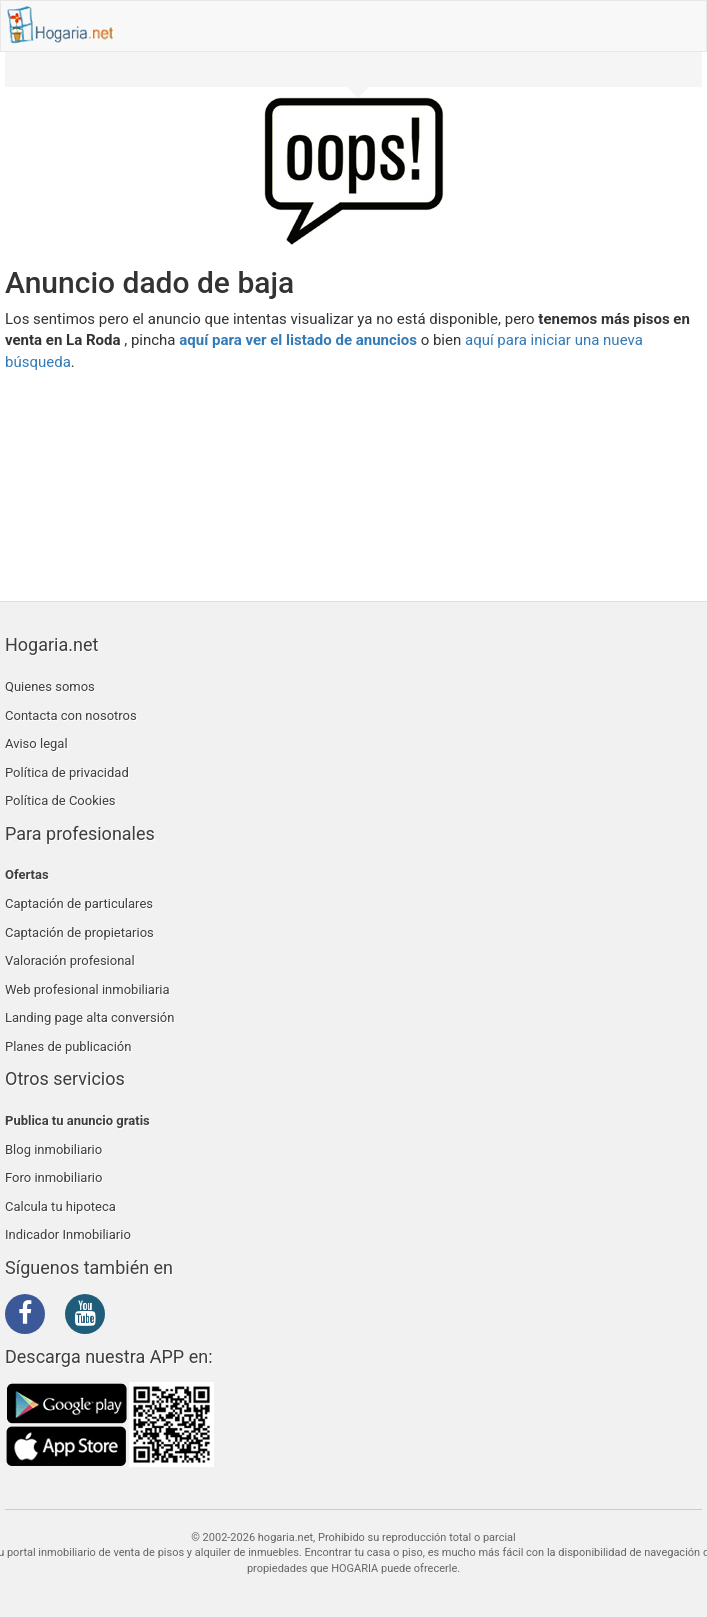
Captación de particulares (79, 903)
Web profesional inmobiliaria (87, 989)
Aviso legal (36, 743)
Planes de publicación (68, 1046)
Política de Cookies (60, 800)
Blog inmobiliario (53, 1149)
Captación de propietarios (79, 932)
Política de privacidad (67, 772)
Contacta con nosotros (71, 715)
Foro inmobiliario (53, 1177)
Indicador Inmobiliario (68, 1234)
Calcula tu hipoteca (60, 1206)
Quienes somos (50, 686)
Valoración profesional (70, 960)
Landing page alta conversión (89, 1017)
